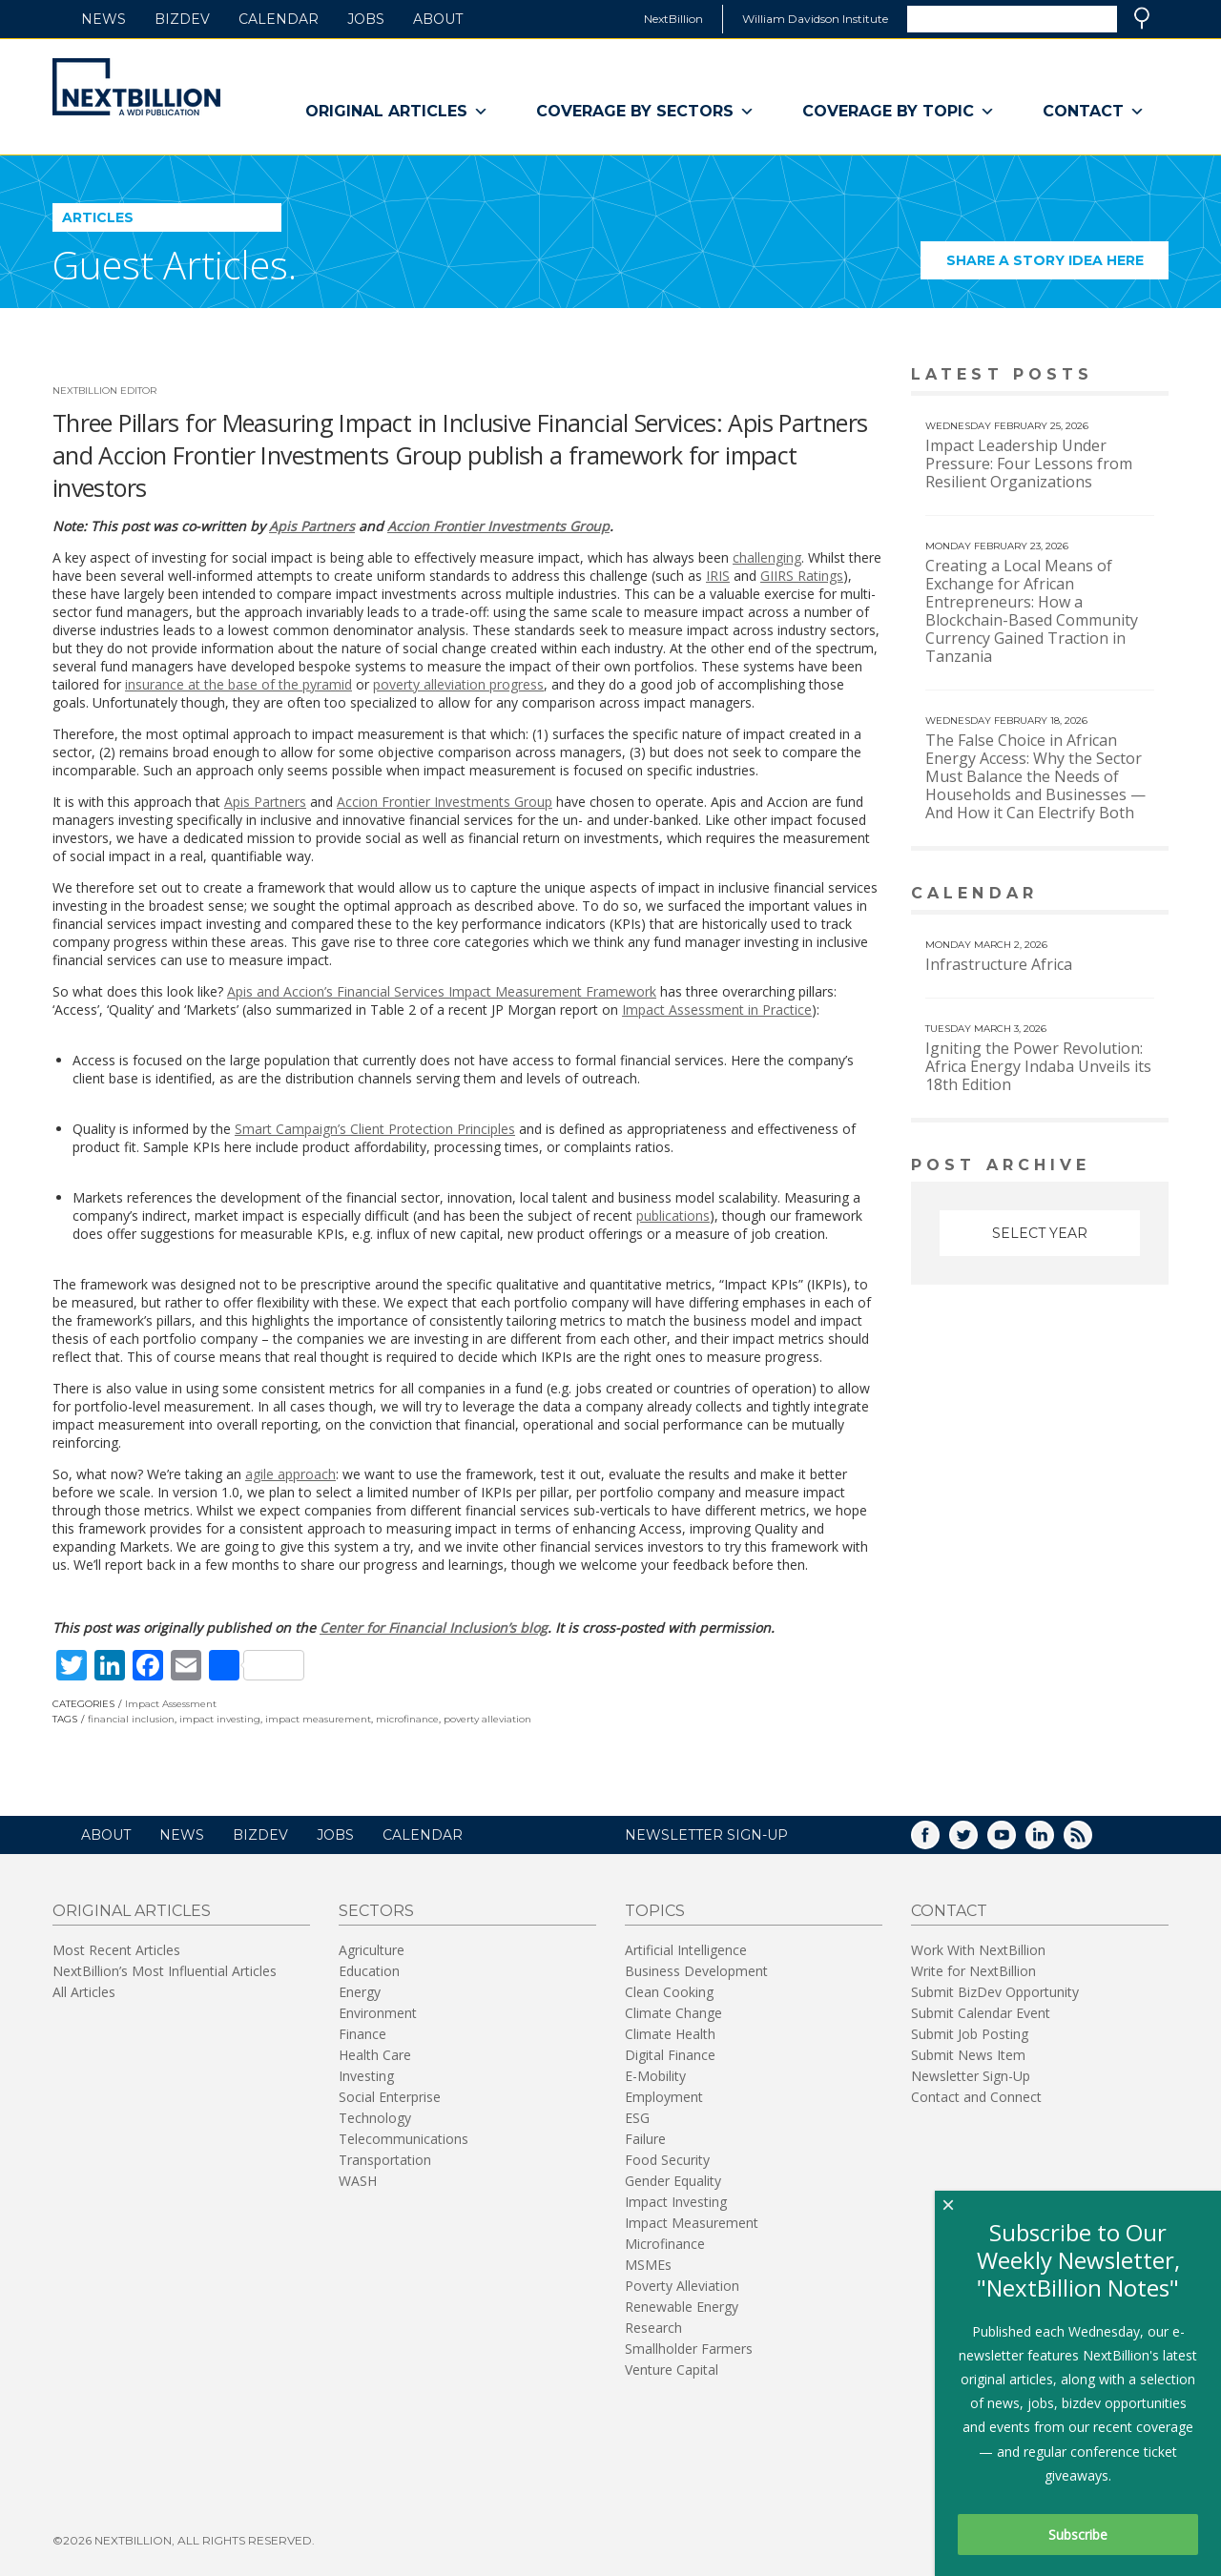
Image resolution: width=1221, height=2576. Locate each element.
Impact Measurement (691, 2223)
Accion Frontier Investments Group (498, 526)
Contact (1094, 111)
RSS (1091, 1841)
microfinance (407, 1719)
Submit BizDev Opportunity (995, 1992)
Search (1141, 18)
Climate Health (670, 2034)
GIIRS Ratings (801, 576)
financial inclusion (131, 1719)
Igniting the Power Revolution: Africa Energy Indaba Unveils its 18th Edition (1038, 1066)
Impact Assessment (171, 1704)
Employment (664, 2097)
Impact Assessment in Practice (717, 1009)
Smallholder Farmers (689, 2348)
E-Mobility (655, 2076)
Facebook (939, 1841)
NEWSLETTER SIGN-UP (706, 1835)
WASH (358, 2181)
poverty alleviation (487, 1719)
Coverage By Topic (898, 111)
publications (673, 1215)
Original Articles (396, 111)
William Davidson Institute (815, 18)
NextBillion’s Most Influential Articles (164, 1971)
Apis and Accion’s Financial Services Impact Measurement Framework (441, 991)
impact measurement (318, 1719)
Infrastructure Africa (998, 964)
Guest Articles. (174, 264)
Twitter (977, 1841)
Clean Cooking (669, 1992)
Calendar (278, 19)
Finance (362, 2034)
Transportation (385, 2160)
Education (369, 1971)
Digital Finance (670, 2055)
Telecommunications (403, 2139)
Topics (655, 1911)
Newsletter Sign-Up (970, 2076)
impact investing (219, 1719)
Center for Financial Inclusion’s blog (434, 1627)
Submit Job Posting (969, 2034)
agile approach (290, 1474)
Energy (360, 1992)
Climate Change (673, 2013)
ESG (637, 2118)
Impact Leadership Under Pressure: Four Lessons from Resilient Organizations (1028, 463)
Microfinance (665, 2244)
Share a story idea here (1057, 265)
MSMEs (648, 2265)
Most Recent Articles (116, 1950)
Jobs (365, 19)
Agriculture (371, 1950)
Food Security (667, 2160)
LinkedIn (1053, 1841)
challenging (767, 557)
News (103, 19)
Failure (645, 2139)
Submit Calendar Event (980, 2013)
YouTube (1015, 1841)
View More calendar (1106, 895)
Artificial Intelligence (686, 1950)
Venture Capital (671, 2369)
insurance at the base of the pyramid (238, 684)
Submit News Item (968, 2055)
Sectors (376, 1911)
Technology (375, 2118)
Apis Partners (312, 526)
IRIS (718, 576)
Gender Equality (673, 2181)
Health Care (375, 2055)
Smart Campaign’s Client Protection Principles (375, 1129)
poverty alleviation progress (458, 684)
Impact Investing (676, 2202)
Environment (378, 2013)
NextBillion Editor (104, 390)
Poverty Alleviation (682, 2286)
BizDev (182, 19)
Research (653, 2327)
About (438, 19)
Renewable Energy (681, 2307)
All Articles (83, 1992)
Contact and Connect (976, 2097)
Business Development (696, 1971)
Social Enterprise (390, 2097)
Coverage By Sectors (645, 111)
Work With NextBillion (978, 1950)
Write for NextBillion (973, 1971)
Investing (366, 2076)
